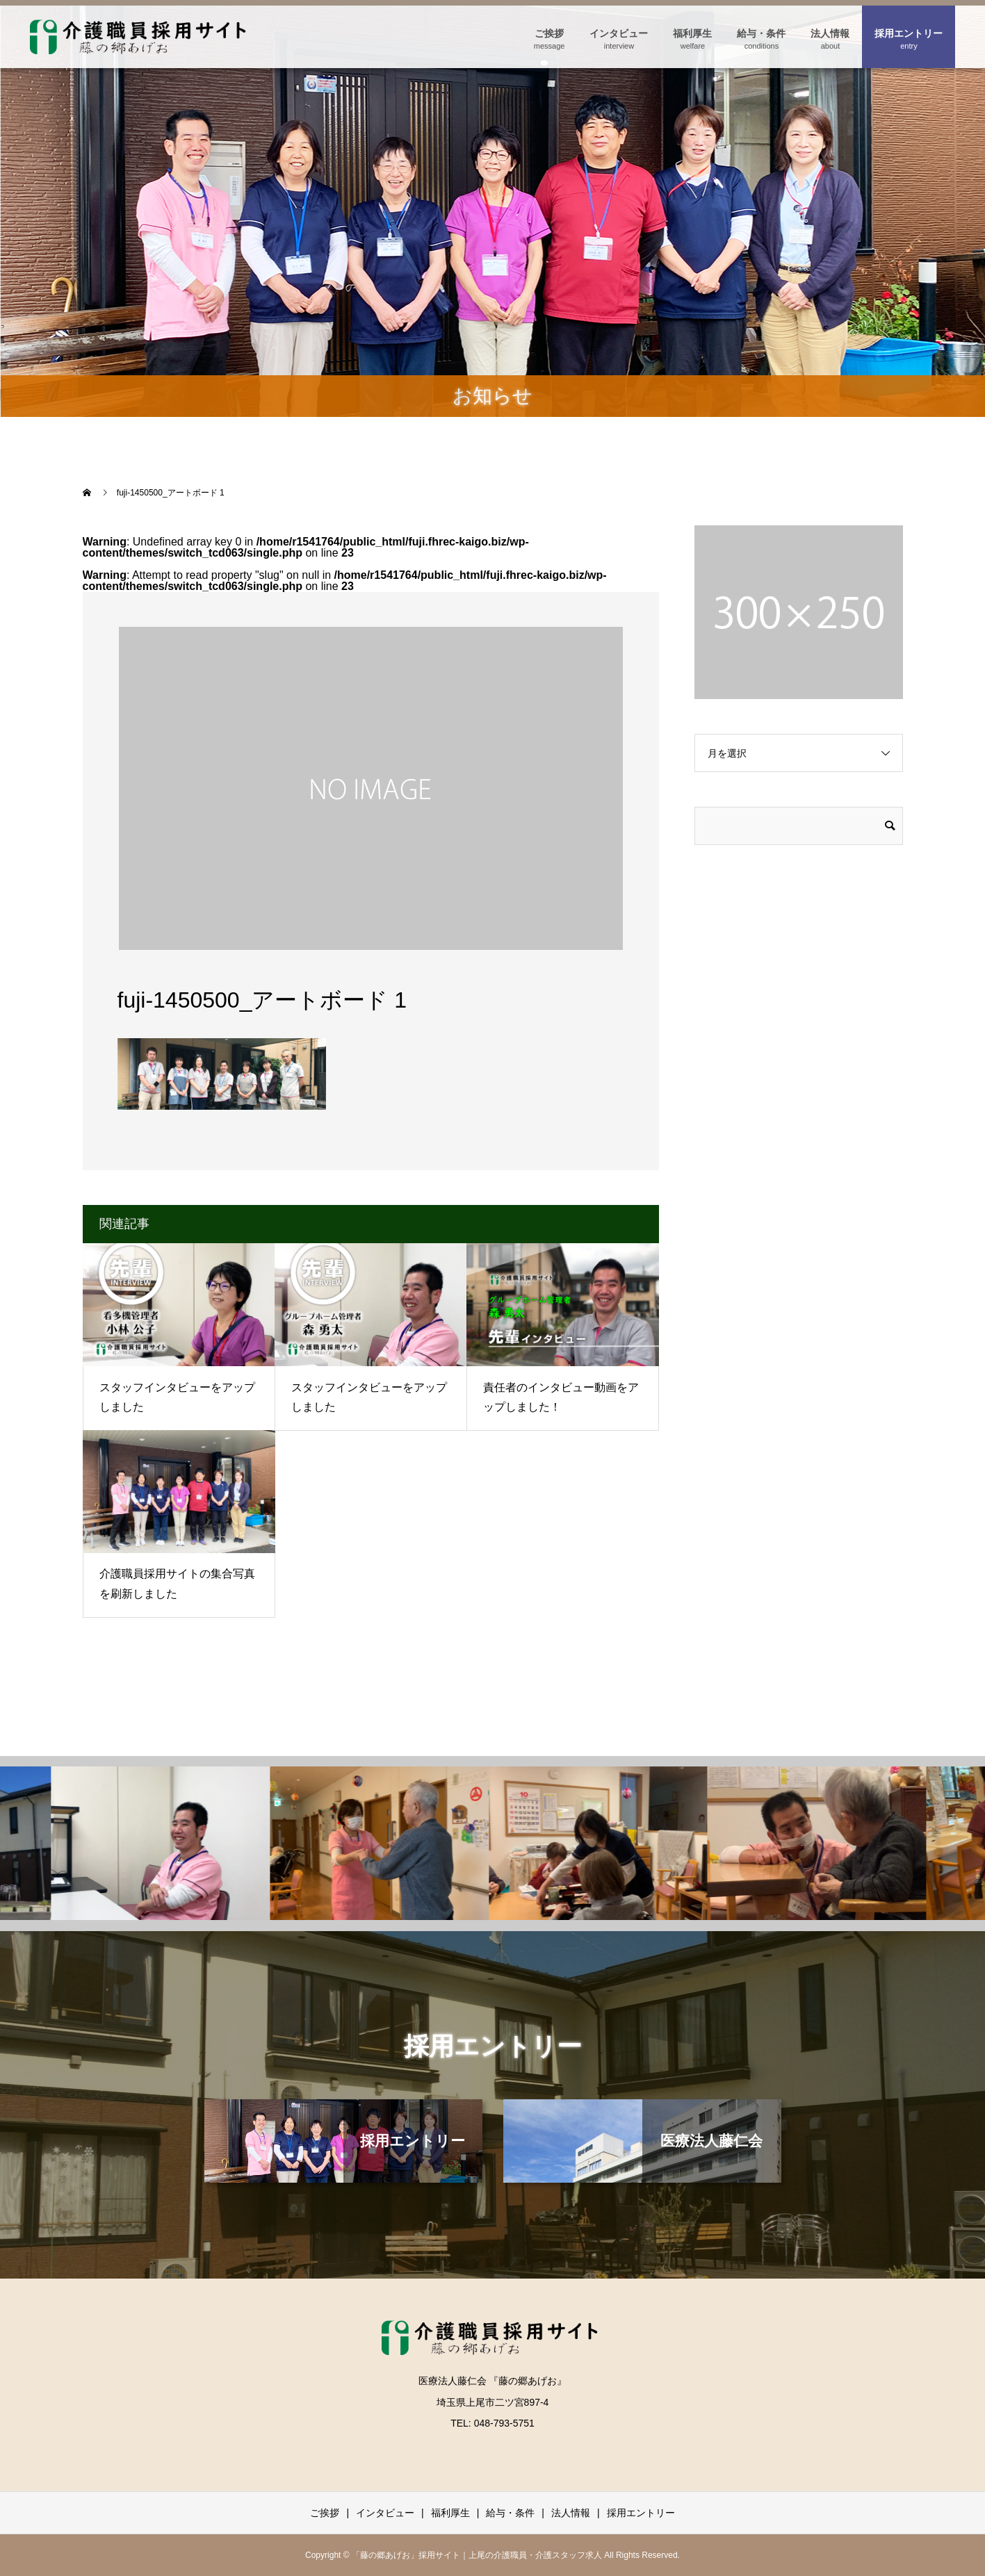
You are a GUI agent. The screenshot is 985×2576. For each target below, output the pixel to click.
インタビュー (618, 33)
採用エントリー (908, 33)
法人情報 (830, 33)
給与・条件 (761, 33)
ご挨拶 (549, 33)
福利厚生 (692, 33)
